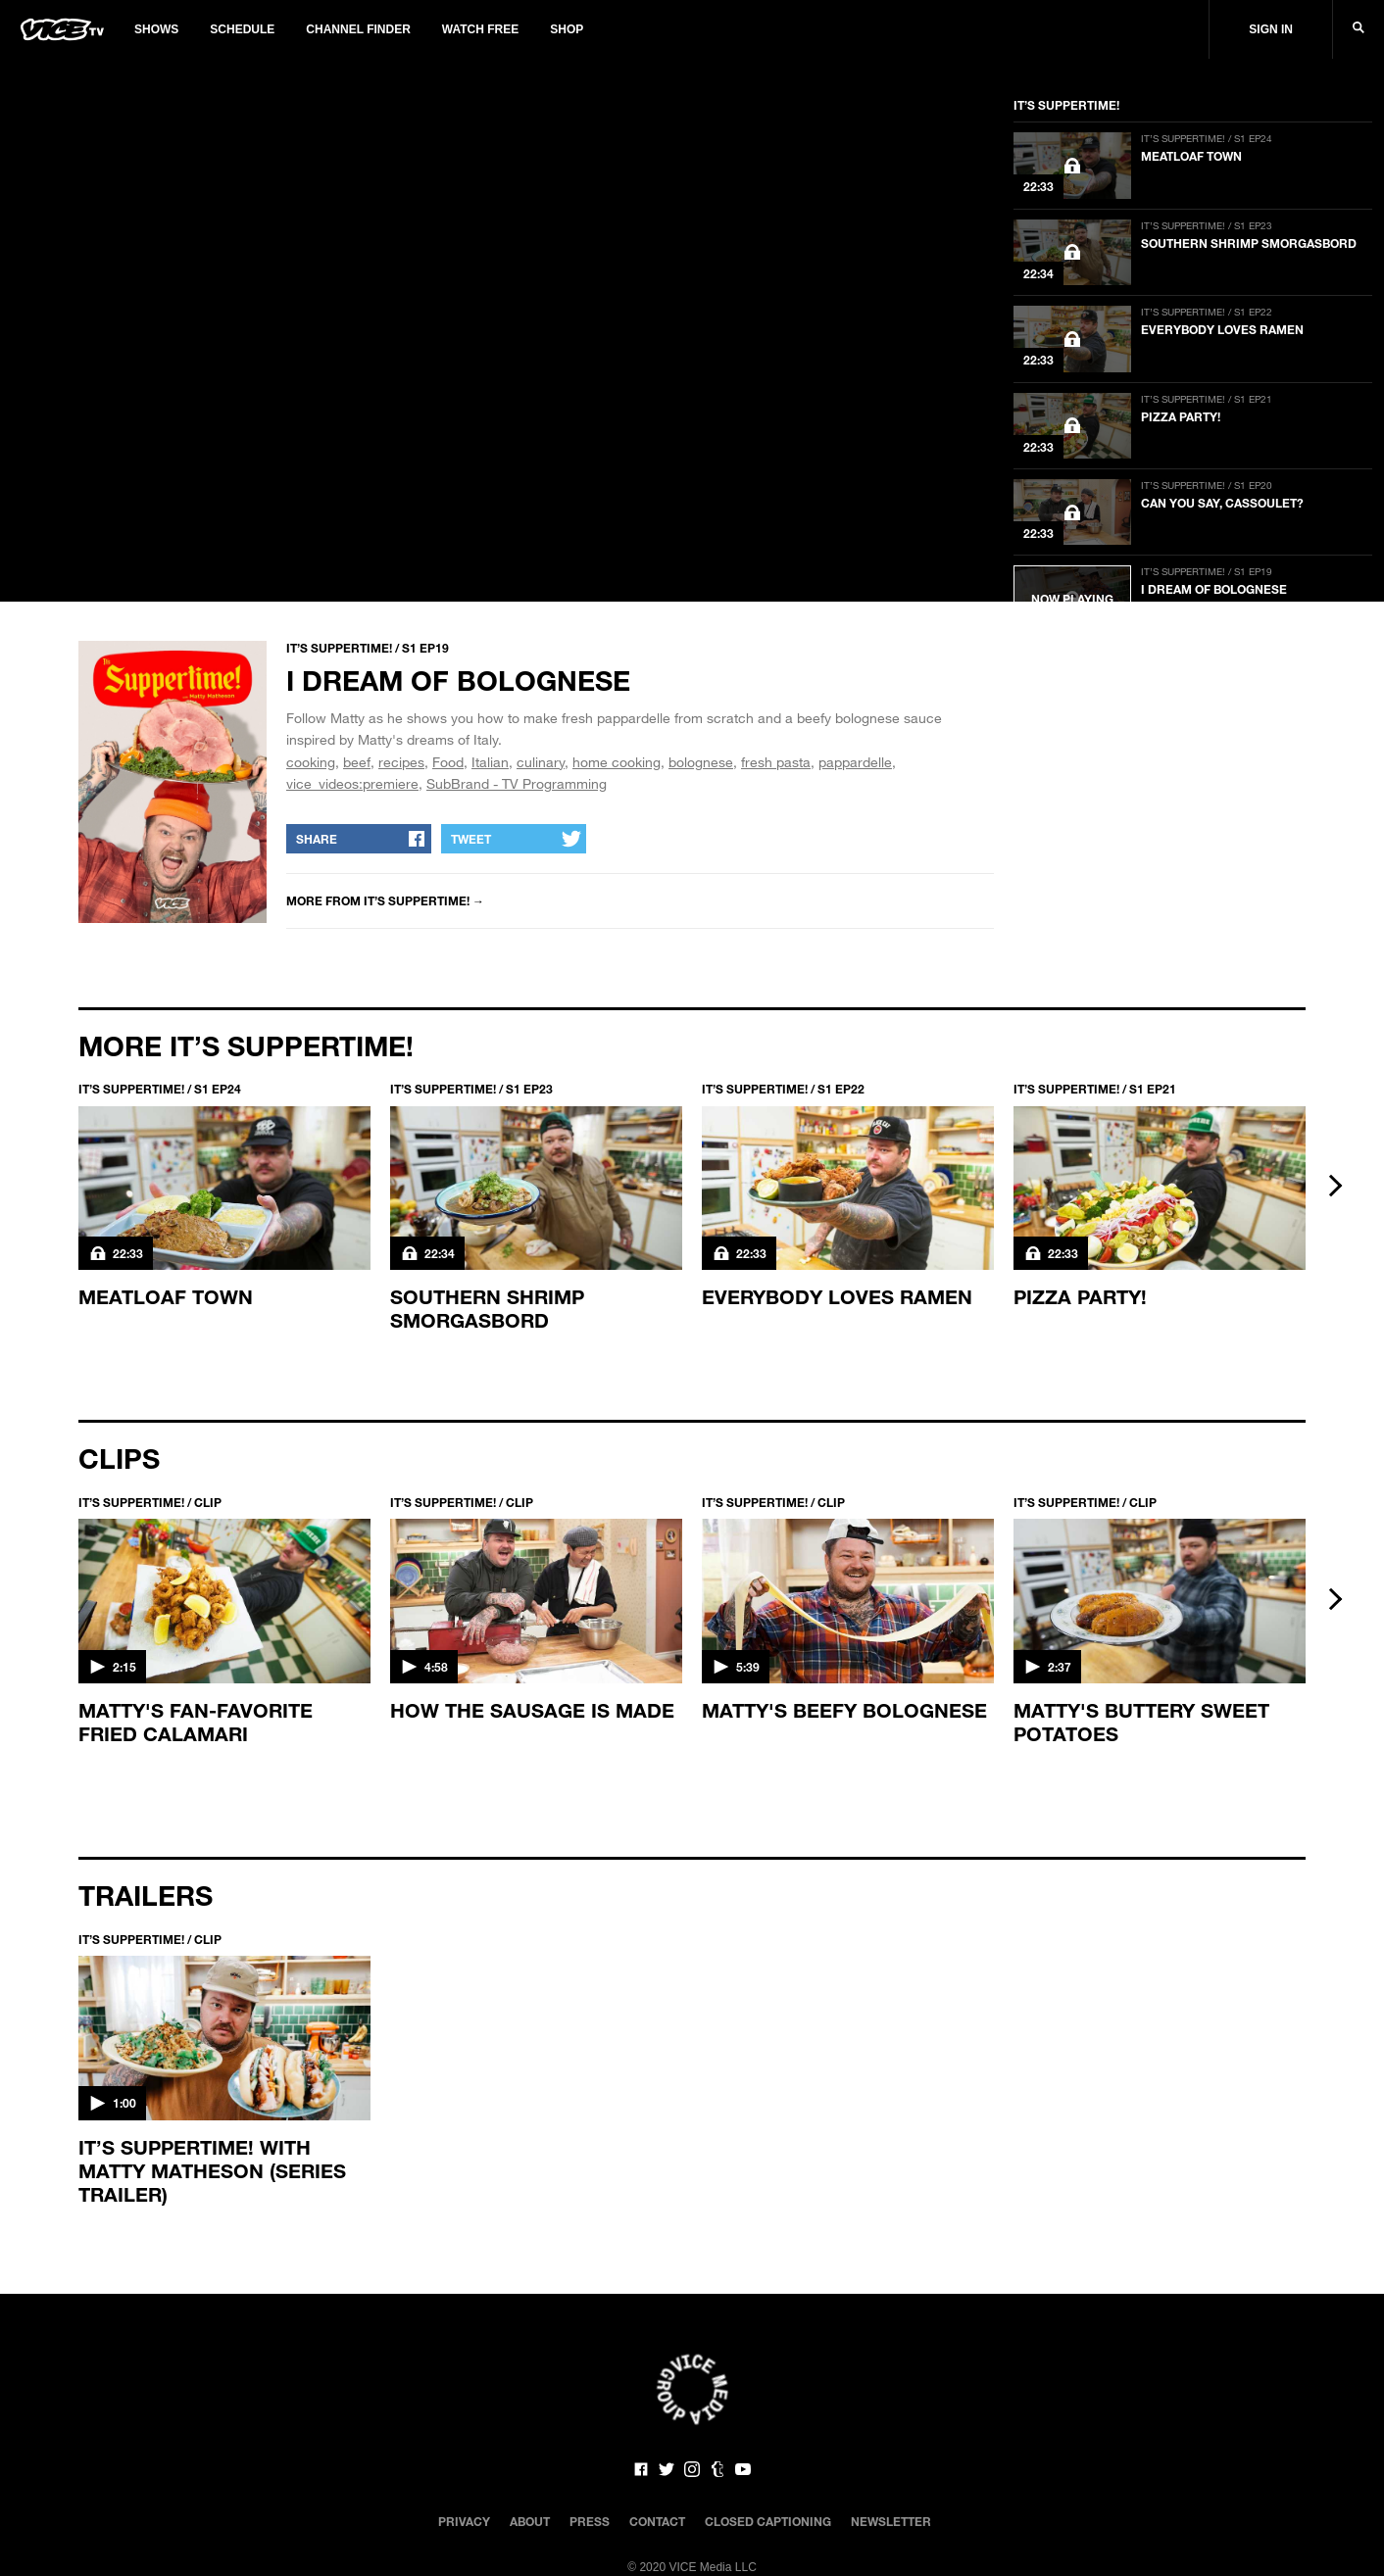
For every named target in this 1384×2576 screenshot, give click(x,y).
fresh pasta (776, 761)
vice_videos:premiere (352, 783)
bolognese (700, 761)
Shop (566, 29)
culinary (541, 761)
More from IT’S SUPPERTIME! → (385, 900)
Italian (490, 761)
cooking (310, 761)
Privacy (464, 2521)
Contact (657, 2521)
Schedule (242, 29)
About (530, 2521)
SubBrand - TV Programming (516, 783)
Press (589, 2521)
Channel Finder (358, 29)
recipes (401, 761)
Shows (156, 29)
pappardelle (855, 761)
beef (357, 761)
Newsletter (891, 2521)
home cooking (616, 761)
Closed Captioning (768, 2521)
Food (448, 761)
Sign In (1271, 29)
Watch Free (480, 29)
